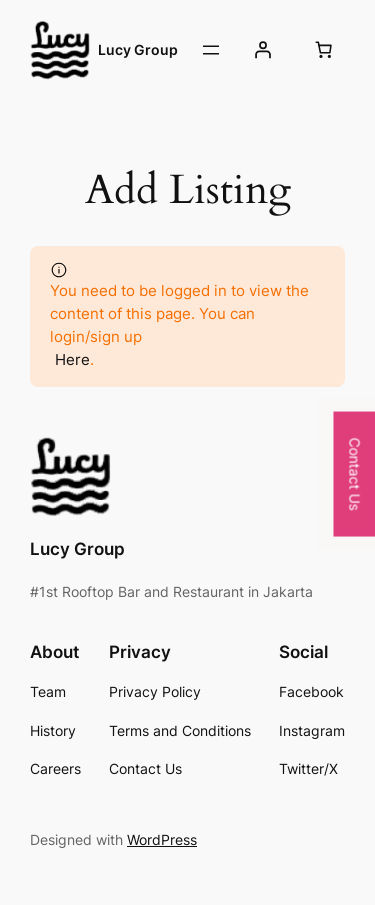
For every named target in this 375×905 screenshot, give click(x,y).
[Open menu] (211, 50)
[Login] (263, 50)
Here (72, 359)
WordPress (162, 839)
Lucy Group (138, 49)
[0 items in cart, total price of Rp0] (324, 50)
